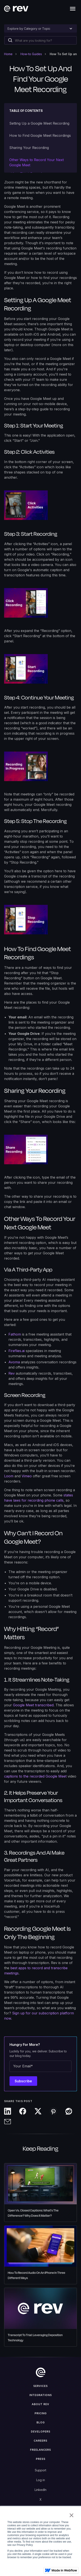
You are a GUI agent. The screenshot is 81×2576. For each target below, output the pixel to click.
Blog (41, 2422)
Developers (40, 2431)
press (40, 2459)
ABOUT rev (40, 2404)
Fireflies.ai (16, 1351)
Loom (8, 1476)
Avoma (14, 1362)
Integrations (40, 2395)
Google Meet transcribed (33, 1705)
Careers (40, 2440)
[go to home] (40, 2372)
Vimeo (27, 1476)
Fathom (14, 1334)
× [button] (71, 2515)
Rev (11, 1373)
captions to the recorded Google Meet (35, 1776)
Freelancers (40, 2449)
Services (40, 2386)
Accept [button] (31, 2567)
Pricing (41, 2413)
